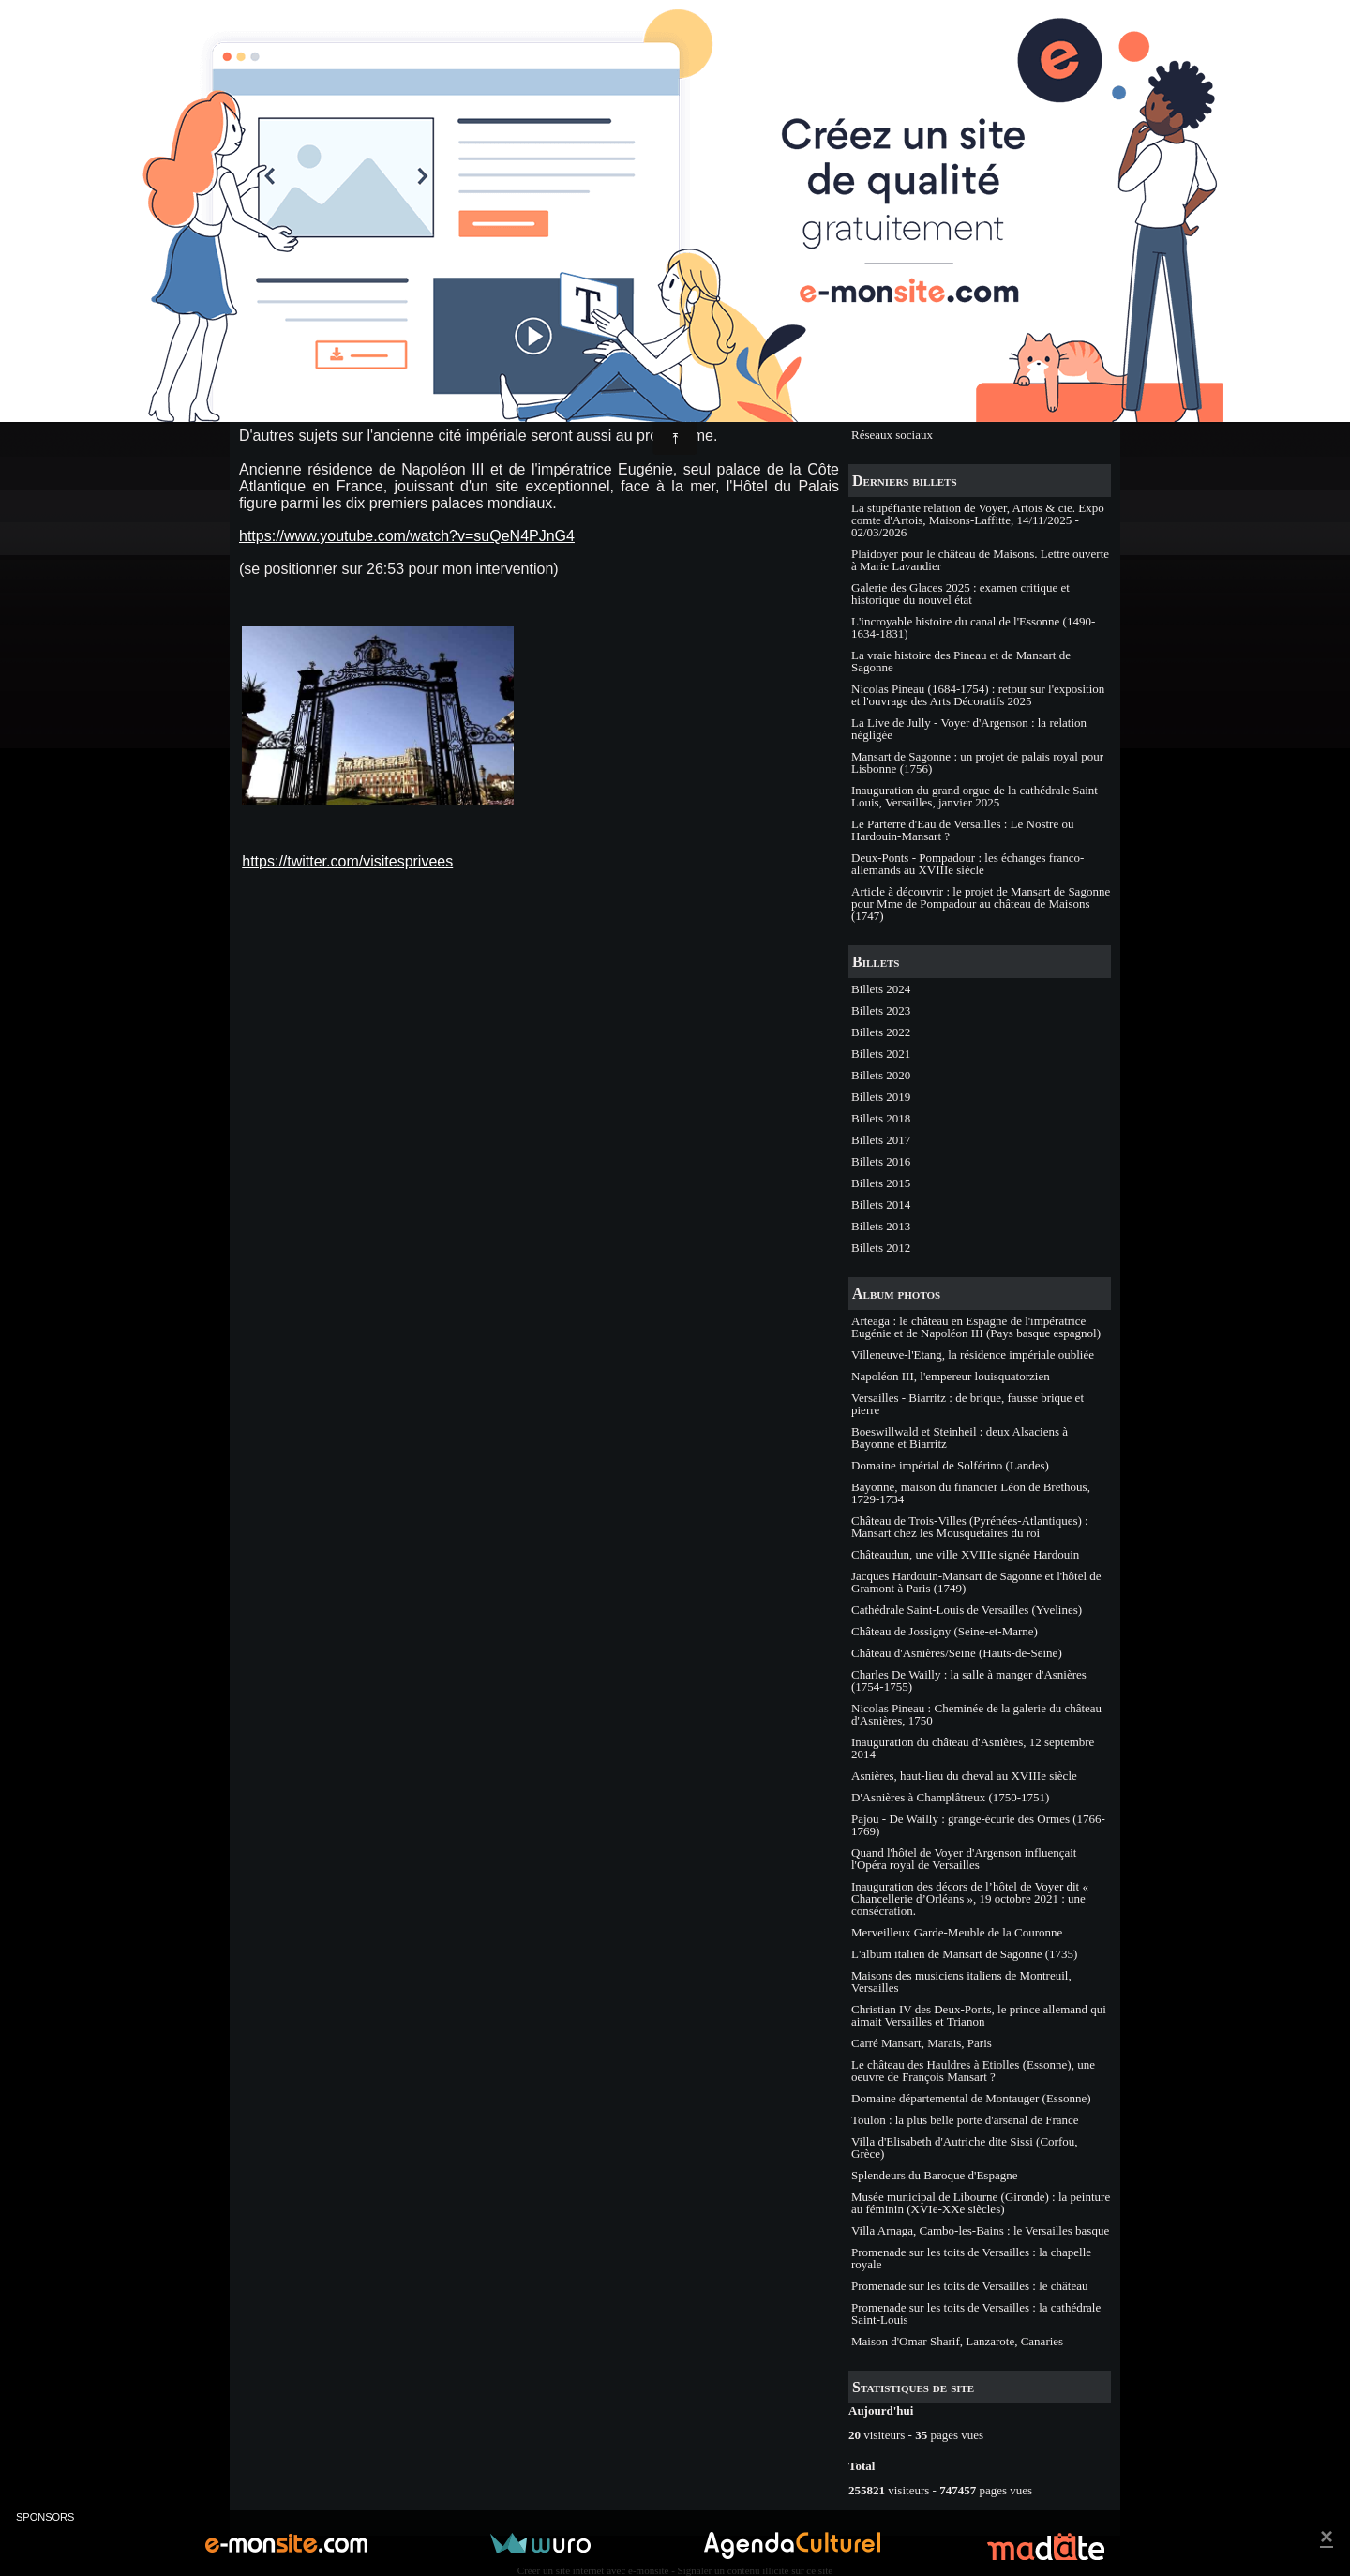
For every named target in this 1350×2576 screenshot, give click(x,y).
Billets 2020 (880, 1075)
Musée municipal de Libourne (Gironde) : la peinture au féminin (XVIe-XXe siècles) (980, 2203)
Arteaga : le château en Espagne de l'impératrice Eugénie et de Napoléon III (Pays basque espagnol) (976, 1327)
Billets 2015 (880, 1183)
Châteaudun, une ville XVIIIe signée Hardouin (965, 1554)
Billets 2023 (880, 1010)
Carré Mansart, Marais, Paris (921, 2043)
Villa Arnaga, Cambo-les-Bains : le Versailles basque (980, 2230)
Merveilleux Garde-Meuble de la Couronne (956, 1932)
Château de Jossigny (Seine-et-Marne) (944, 1631)
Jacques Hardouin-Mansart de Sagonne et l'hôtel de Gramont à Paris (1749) (976, 1582)
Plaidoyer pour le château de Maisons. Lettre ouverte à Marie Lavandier (980, 560)
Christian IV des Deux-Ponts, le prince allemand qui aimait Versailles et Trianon (978, 2015)
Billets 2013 (880, 1226)
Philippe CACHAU (318, 335)
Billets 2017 (880, 1140)
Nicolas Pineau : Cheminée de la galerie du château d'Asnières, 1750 (976, 1714)
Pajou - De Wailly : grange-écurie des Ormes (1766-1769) (978, 1825)
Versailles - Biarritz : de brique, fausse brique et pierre (967, 1404)
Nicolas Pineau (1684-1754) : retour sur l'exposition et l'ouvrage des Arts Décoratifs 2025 (977, 695)
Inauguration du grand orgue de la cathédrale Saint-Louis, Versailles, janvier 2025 (976, 796)
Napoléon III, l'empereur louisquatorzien (950, 1376)
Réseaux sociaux (892, 435)
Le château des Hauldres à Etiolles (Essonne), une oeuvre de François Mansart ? (973, 2070)
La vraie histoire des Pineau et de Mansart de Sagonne (961, 661)
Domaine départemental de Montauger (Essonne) (971, 2098)
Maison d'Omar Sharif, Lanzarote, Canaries (957, 2341)
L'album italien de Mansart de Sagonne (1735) (964, 1954)
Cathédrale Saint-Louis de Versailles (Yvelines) (966, 1610)
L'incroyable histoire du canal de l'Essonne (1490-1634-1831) (973, 627)
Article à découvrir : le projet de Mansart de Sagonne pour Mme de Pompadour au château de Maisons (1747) (980, 903)
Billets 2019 (880, 1097)
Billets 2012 (880, 1248)
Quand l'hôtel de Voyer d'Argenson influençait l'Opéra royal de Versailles (963, 1858)
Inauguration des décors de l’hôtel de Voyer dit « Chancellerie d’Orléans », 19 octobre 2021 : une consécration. (969, 1898)
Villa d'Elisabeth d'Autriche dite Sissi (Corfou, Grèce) (964, 2147)
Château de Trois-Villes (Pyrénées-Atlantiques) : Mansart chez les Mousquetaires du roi (969, 1527)
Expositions (879, 391)
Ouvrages (874, 413)
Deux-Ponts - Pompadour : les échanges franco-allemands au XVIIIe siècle (967, 864)
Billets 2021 (880, 1054)
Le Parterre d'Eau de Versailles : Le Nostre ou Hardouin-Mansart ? (962, 830)
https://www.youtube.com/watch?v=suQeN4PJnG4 (407, 536)
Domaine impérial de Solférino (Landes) (950, 1465)
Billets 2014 (880, 1205)
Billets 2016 (880, 1161)
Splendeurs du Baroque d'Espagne (934, 2175)
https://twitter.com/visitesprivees (347, 861)
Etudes (867, 348)
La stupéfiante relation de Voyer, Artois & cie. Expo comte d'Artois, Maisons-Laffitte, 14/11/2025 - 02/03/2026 (977, 520)
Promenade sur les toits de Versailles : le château (969, 2286)
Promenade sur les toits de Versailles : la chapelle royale (971, 2258)
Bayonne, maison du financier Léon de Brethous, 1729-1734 (970, 1493)
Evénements (881, 370)
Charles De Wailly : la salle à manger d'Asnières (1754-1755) (969, 1680)
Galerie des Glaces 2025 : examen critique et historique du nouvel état (960, 593)
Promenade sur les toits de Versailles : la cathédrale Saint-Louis (976, 2313)
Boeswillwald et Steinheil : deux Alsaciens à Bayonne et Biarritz (959, 1437)
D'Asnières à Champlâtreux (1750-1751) (950, 1797)
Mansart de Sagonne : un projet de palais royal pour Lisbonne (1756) (977, 762)
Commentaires (509, 335)
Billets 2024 (880, 989)
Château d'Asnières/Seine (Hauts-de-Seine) (956, 1653)
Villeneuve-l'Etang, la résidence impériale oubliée (972, 1355)
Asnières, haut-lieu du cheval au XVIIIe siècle (964, 1776)
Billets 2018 (880, 1118)
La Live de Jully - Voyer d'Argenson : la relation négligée (969, 729)
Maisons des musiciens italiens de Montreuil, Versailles (961, 1981)
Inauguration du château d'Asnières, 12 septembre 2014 (972, 1748)
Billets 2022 (880, 1032)
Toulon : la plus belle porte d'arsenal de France (965, 2120)
